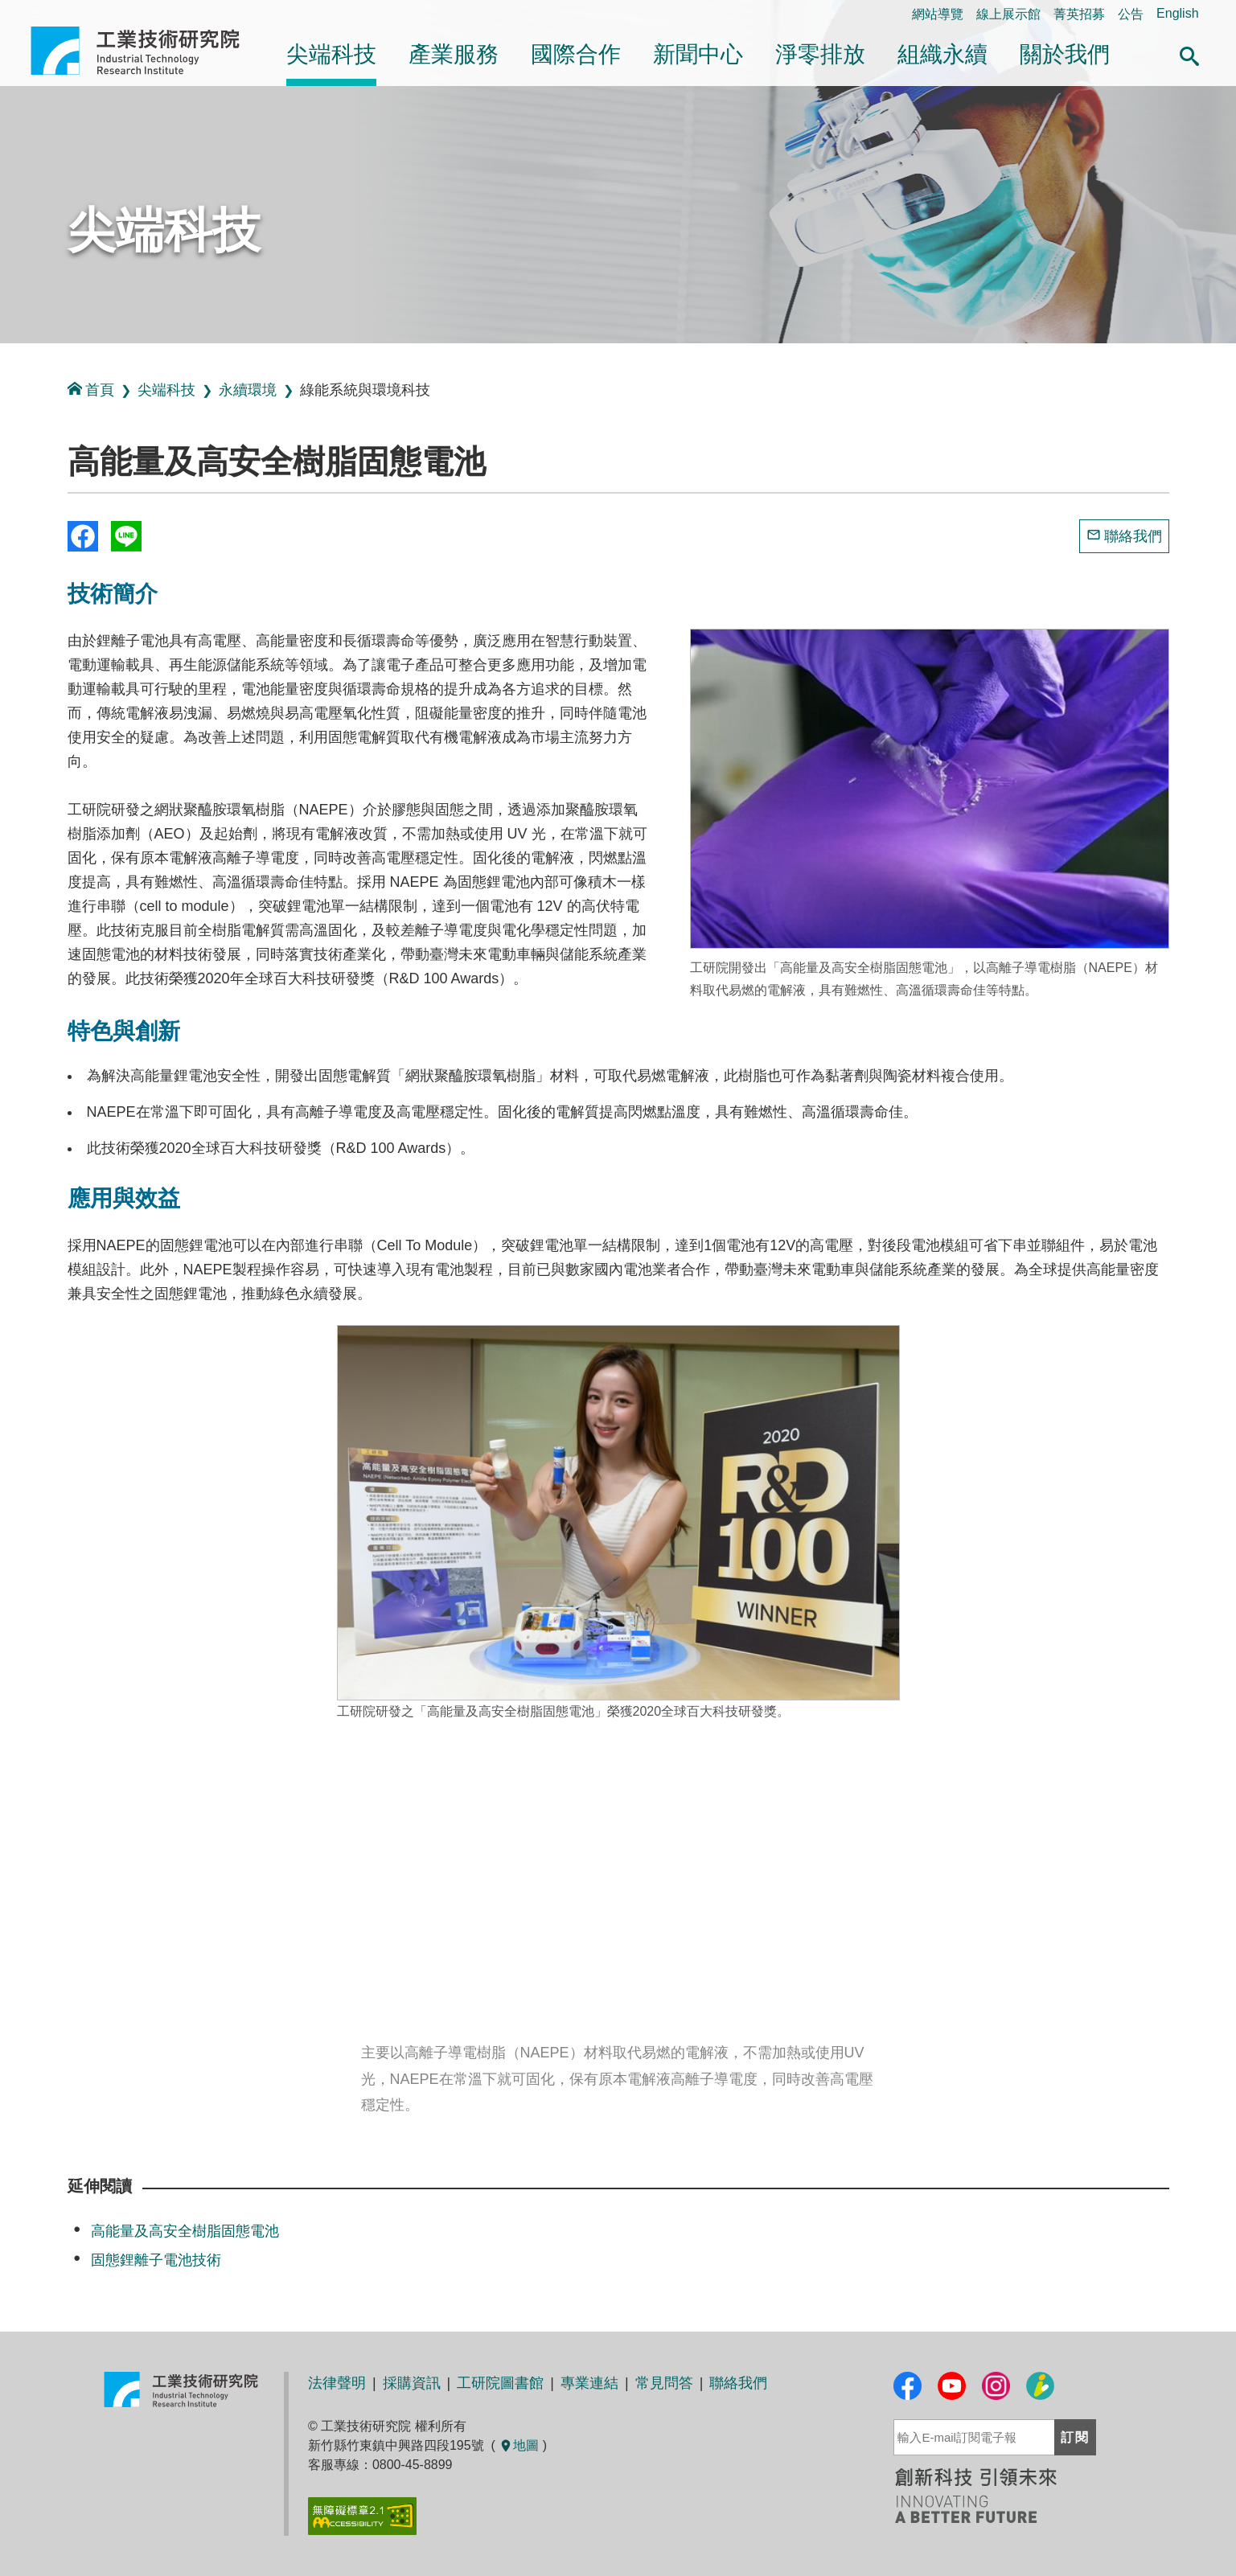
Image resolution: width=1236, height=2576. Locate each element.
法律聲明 (337, 2383)
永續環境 (248, 390)
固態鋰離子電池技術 (156, 2260)
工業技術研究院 (146, 51)
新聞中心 (698, 54)
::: (5, 360)
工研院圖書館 (500, 2383)
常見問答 (664, 2383)
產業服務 (454, 54)
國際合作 (576, 54)
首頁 (91, 389)
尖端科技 (331, 54)
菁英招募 (1079, 14)
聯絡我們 (1133, 536)
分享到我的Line (126, 536)
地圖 (519, 2445)
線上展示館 (1008, 14)
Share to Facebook (83, 536)
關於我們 (1065, 54)
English (1177, 13)
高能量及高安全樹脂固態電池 (185, 2231)
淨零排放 (820, 54)
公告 (1131, 14)
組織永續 (942, 54)
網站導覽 (937, 14)
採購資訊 (412, 2383)
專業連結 (589, 2383)
